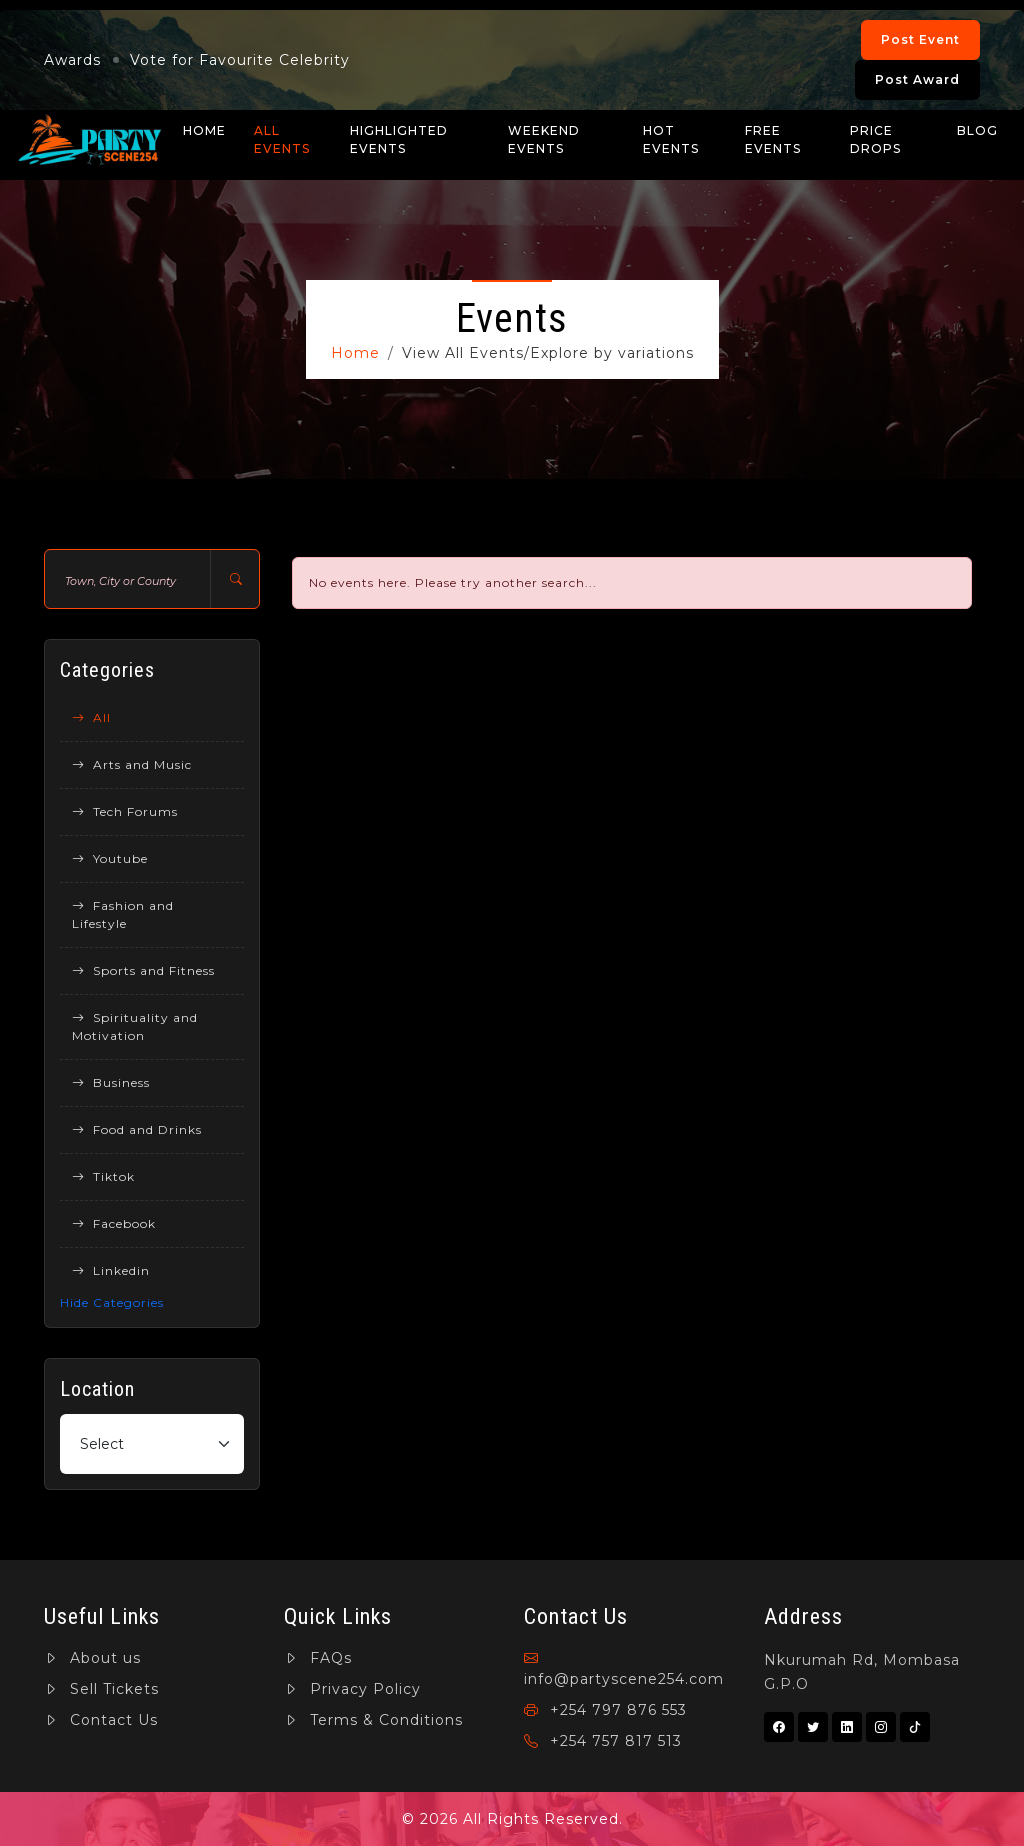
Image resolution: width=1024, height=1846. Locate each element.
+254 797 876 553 (605, 1710)
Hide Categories (112, 1302)
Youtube (110, 858)
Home (204, 130)
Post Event (920, 39)
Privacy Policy (352, 1689)
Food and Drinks (137, 1129)
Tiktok (103, 1176)
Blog (977, 130)
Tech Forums (125, 811)
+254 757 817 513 (603, 1741)
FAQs (318, 1658)
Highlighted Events (399, 139)
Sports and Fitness (143, 970)
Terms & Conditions (373, 1720)
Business (111, 1082)
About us (92, 1658)
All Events (282, 139)
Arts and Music (132, 764)
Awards (72, 60)
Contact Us (101, 1720)
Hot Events (671, 139)
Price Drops (875, 139)
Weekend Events (544, 139)
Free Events (773, 139)
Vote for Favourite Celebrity (240, 60)
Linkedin (111, 1270)
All (91, 717)
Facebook (114, 1223)
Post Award (917, 79)
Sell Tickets (101, 1689)
